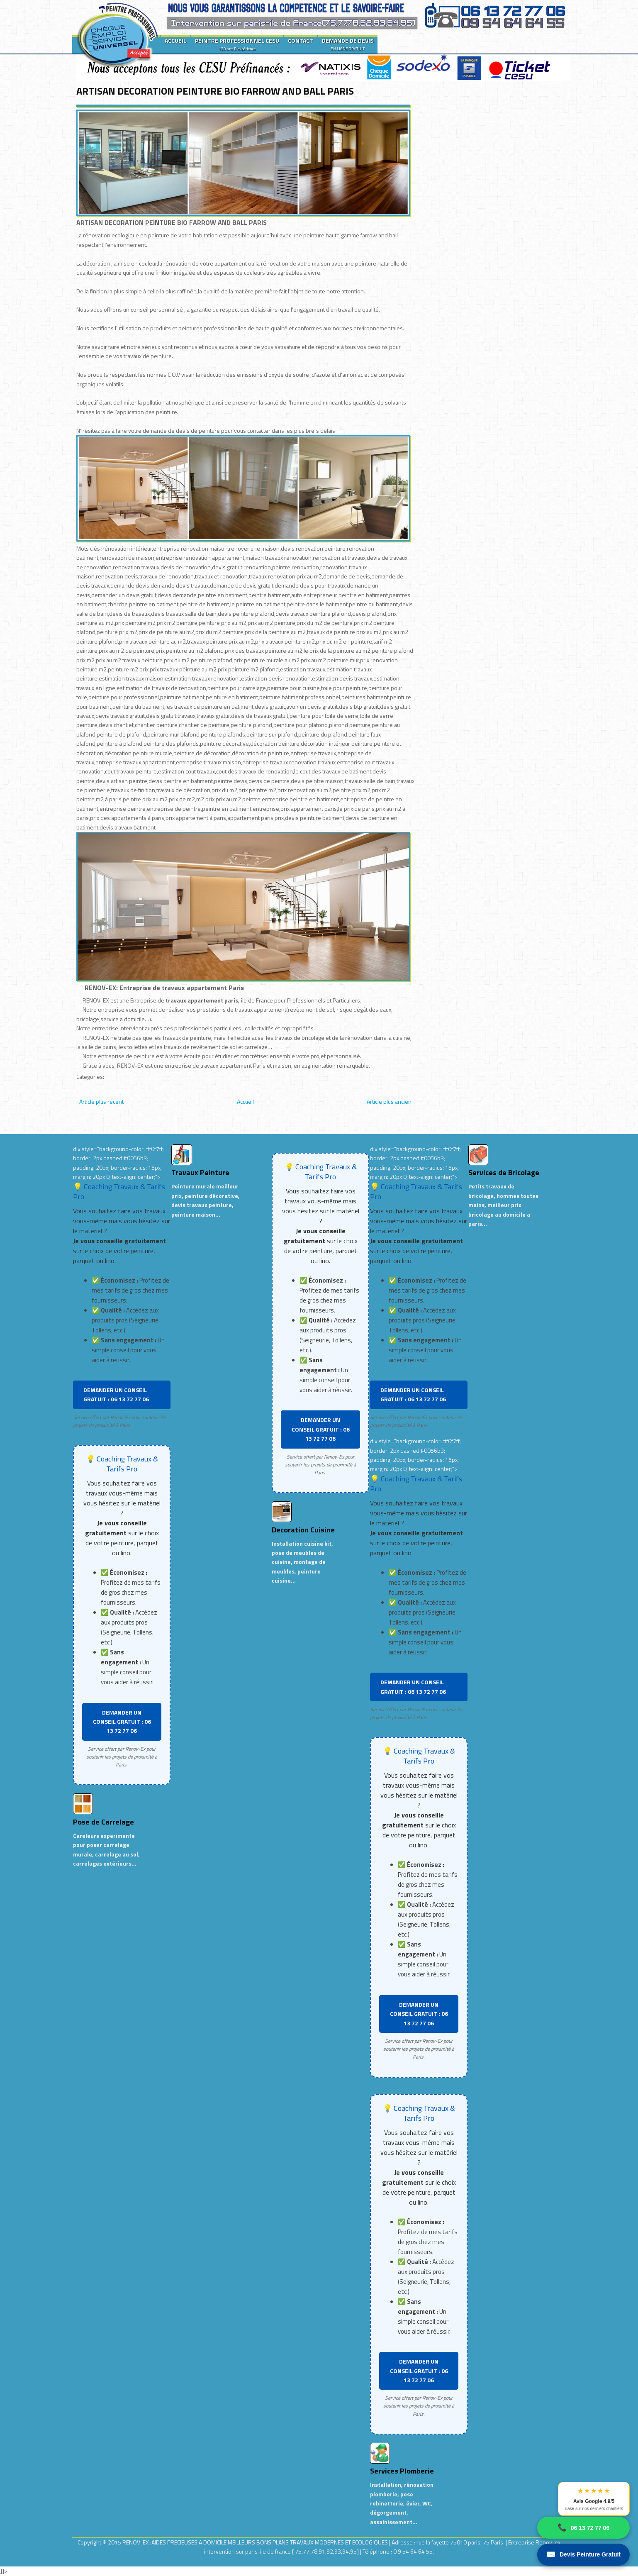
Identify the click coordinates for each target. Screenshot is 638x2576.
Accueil (245, 1101)
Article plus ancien (389, 1101)
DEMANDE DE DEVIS (347, 44)
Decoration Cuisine (303, 1529)
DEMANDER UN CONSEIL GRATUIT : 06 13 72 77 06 (116, 1394)
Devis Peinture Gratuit (583, 2555)
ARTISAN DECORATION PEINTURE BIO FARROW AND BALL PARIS (215, 90)
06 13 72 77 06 (583, 2528)
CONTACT (300, 40)
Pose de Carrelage (103, 1821)
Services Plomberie (402, 2470)
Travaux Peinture (200, 1172)
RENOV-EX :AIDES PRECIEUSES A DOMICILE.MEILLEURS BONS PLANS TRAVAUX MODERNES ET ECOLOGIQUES (255, 2542)
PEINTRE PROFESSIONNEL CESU (237, 44)
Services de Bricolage (503, 1172)
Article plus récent (101, 1101)
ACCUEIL (175, 40)
